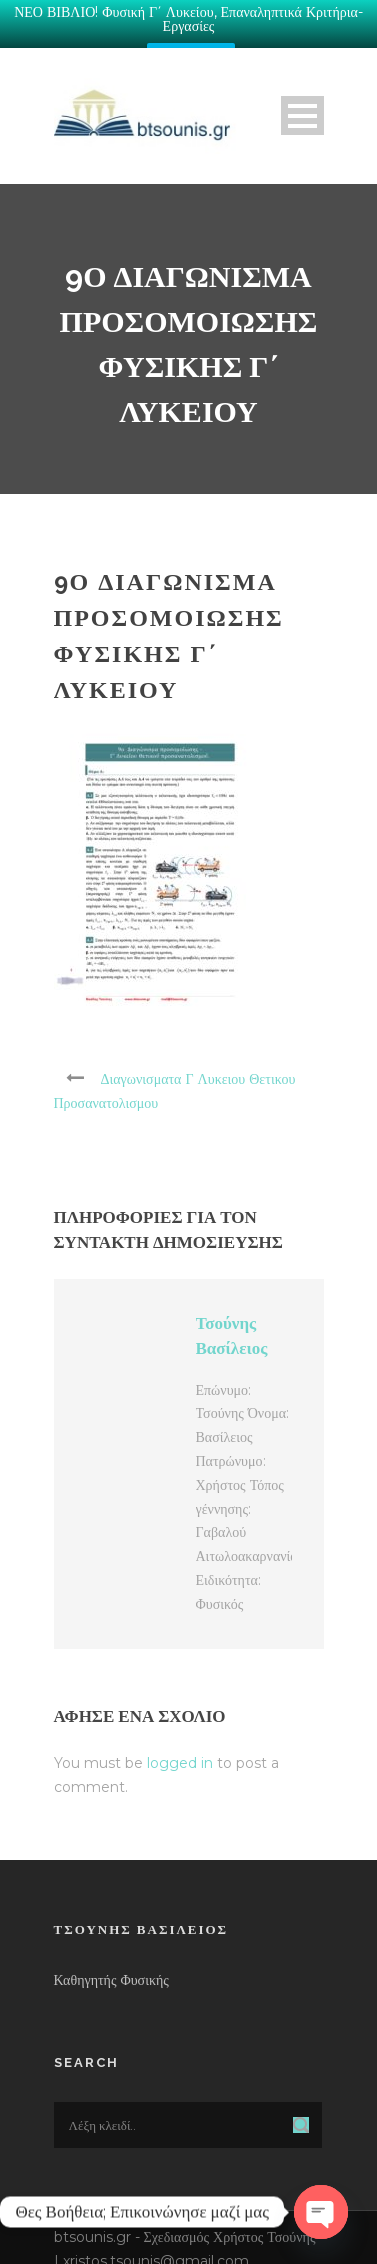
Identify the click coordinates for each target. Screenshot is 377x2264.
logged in (180, 1752)
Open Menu (302, 105)
